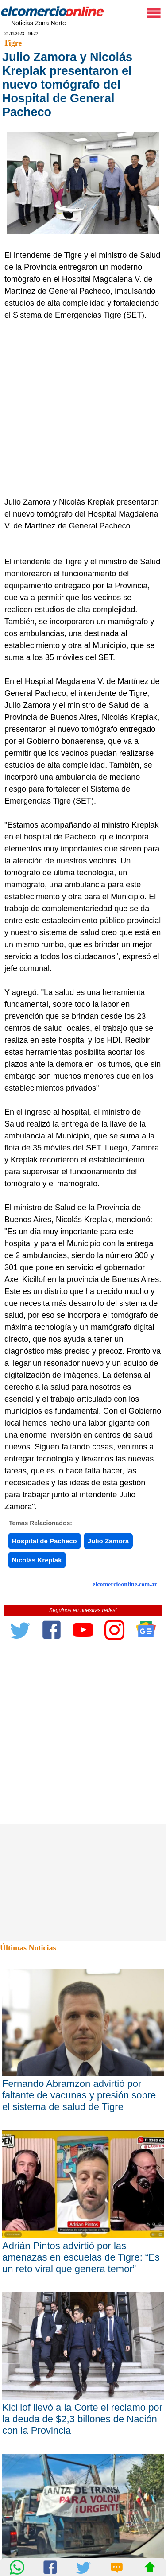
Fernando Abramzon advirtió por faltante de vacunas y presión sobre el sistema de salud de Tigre (79, 2095)
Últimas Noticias (28, 1947)
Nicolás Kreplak (37, 1560)
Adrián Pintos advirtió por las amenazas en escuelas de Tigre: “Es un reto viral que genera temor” (81, 2257)
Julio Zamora (108, 1541)
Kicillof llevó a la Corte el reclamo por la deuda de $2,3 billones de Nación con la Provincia (82, 2419)
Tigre (13, 43)
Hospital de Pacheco (44, 1541)
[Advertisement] (83, 409)
